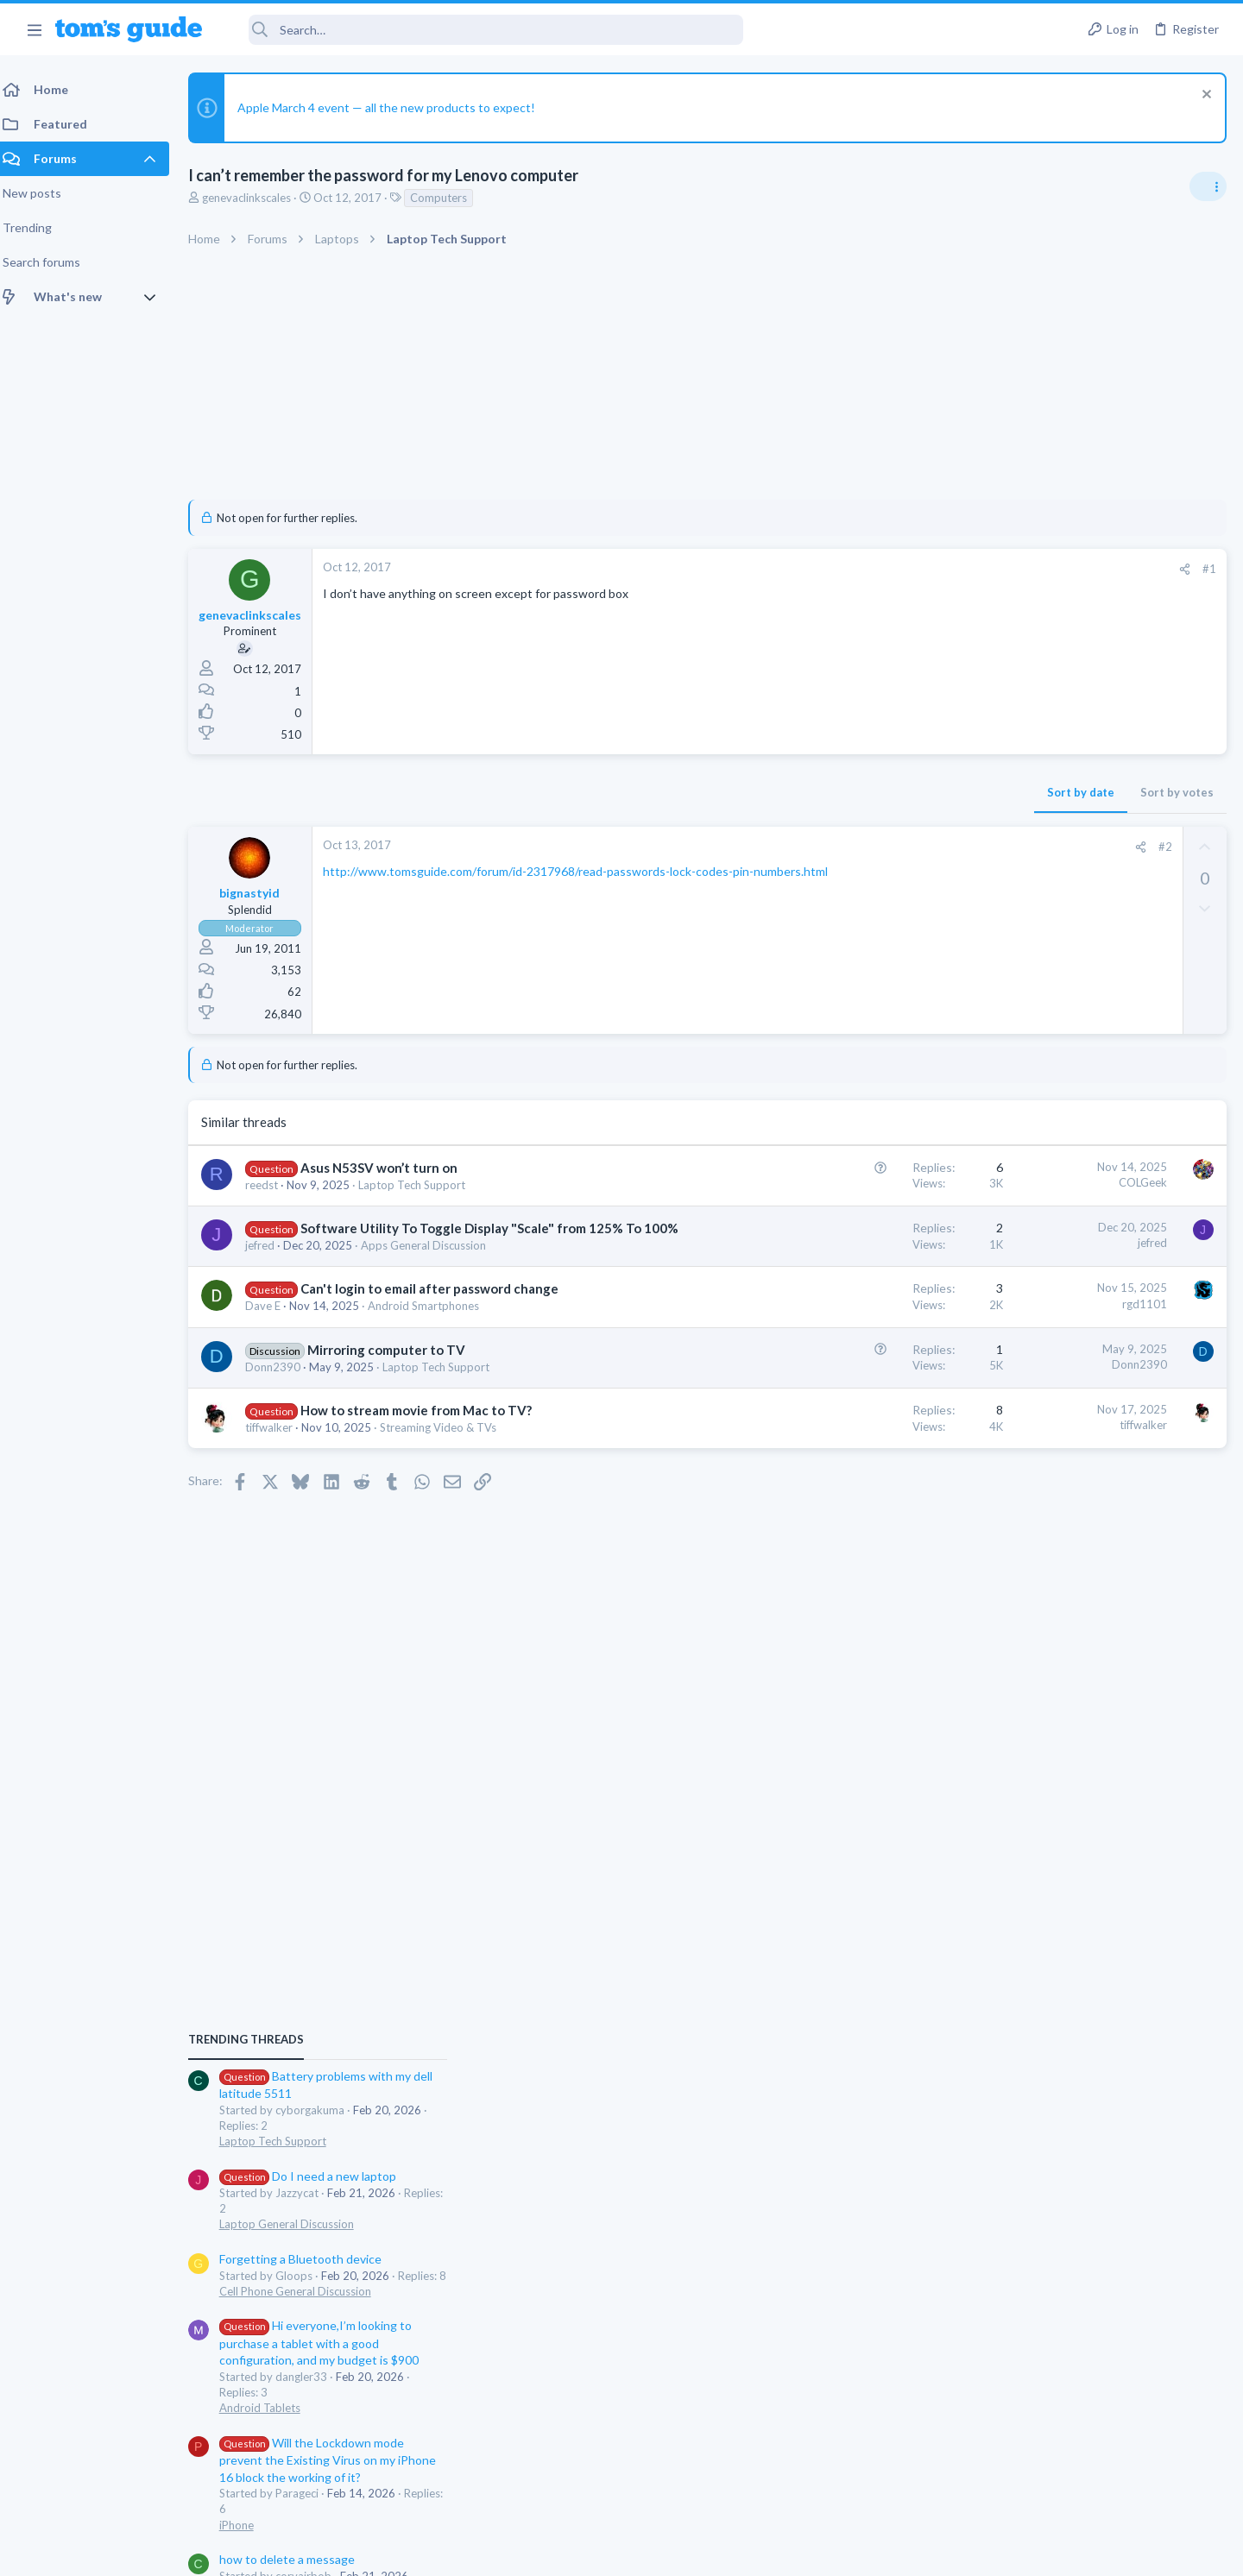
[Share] (907, 569)
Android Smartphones (433, 1324)
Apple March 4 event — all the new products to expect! (397, 107)
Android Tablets (1038, 1394)
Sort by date (803, 792)
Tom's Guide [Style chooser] (1102, 2432)
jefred (270, 1263)
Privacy (666, 2552)
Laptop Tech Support (422, 1185)
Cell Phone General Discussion (1074, 1277)
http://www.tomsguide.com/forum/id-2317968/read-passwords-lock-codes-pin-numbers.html (585, 871)
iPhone (1015, 1511)
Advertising (435, 2552)
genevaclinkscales (256, 198)
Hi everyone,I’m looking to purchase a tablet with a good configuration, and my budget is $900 (1097, 1329)
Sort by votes (900, 792)
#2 (888, 846)
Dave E (273, 1324)
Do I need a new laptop (1087, 1162)
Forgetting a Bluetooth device (1079, 1245)
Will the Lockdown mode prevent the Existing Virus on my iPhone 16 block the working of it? (1106, 1446)
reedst (272, 1185)
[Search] (484, 30)
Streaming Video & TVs (448, 1445)
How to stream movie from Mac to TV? (426, 1428)
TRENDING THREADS (1024, 1026)
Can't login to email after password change (440, 1306)
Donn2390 (283, 1385)
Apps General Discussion (433, 1263)
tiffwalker (279, 1445)
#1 (932, 569)
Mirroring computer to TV (397, 1368)
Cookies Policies (557, 2552)
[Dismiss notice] (1203, 96)
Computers (448, 198)
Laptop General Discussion (1065, 1210)
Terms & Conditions (785, 2552)
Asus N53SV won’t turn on (389, 1167)
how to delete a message (1065, 1545)
